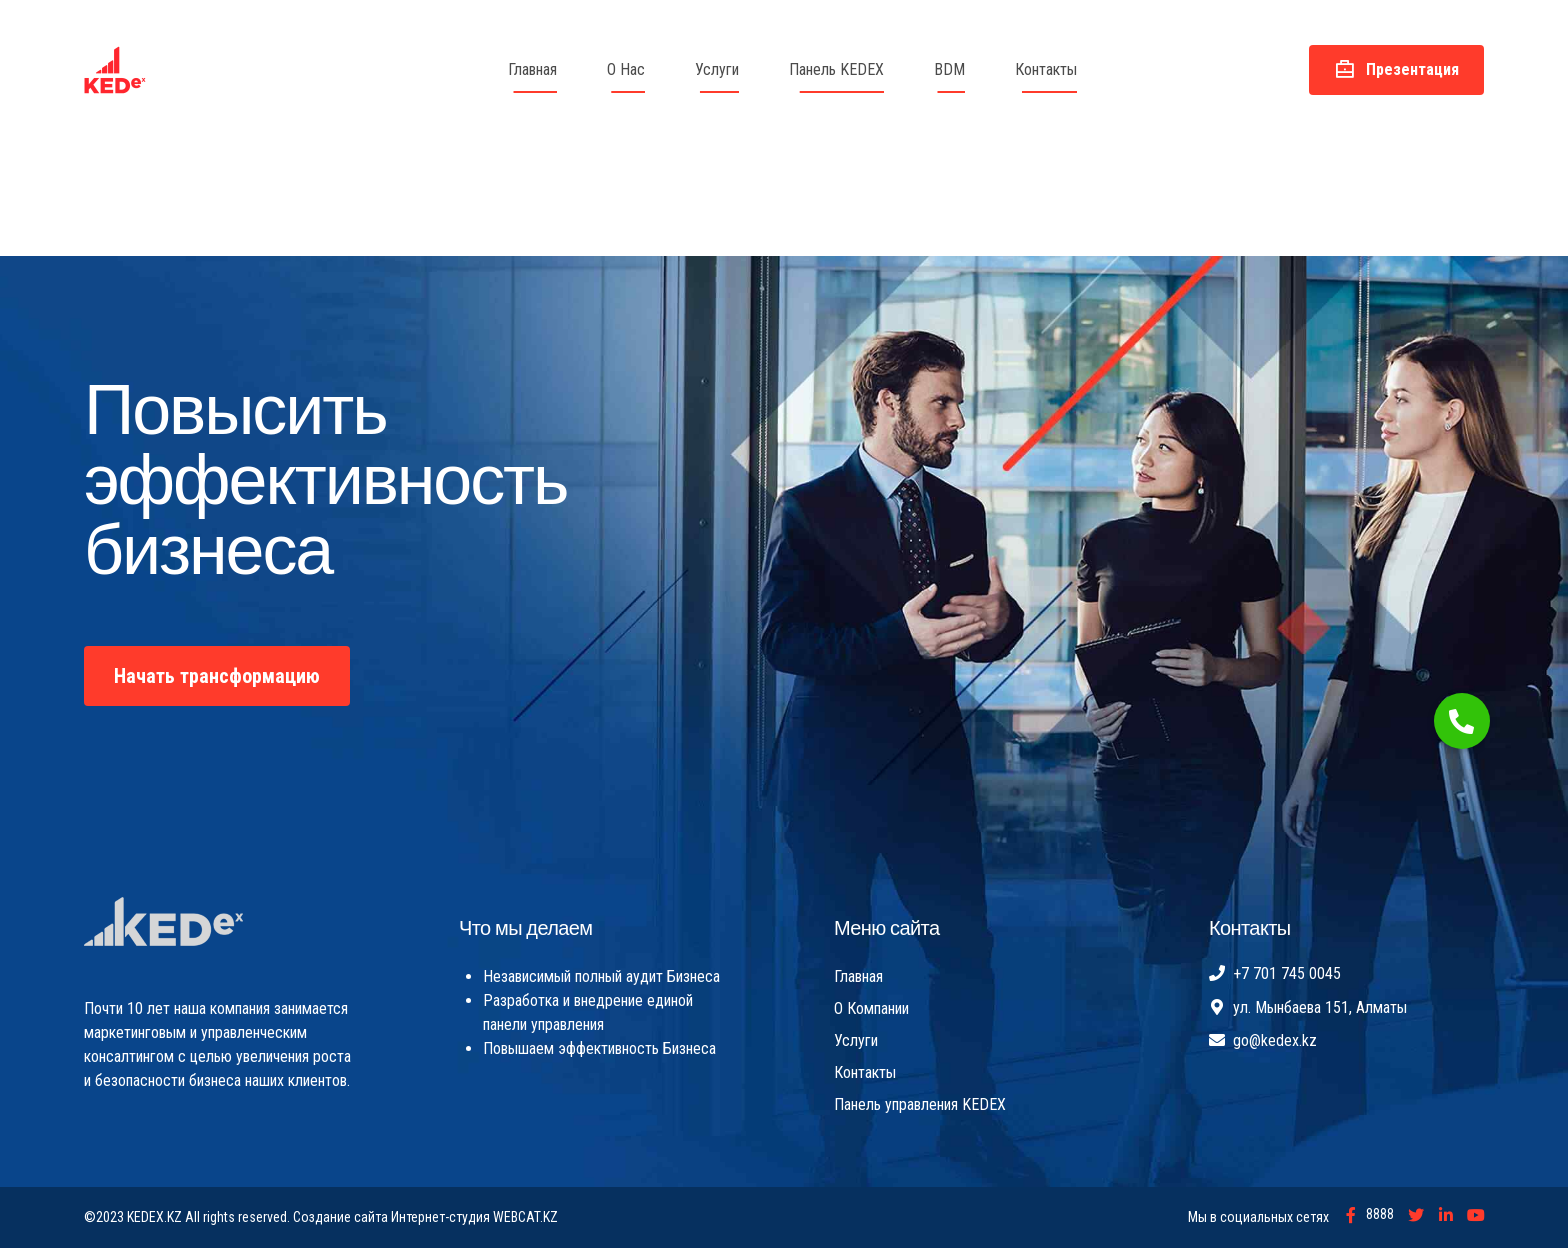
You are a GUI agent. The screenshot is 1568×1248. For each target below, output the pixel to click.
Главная (532, 69)
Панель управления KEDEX (920, 1104)
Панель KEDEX (836, 69)
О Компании (871, 1008)
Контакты (1046, 69)
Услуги (717, 69)
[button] (1462, 721)
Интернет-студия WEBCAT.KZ (474, 1217)
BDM (949, 69)
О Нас (626, 69)
